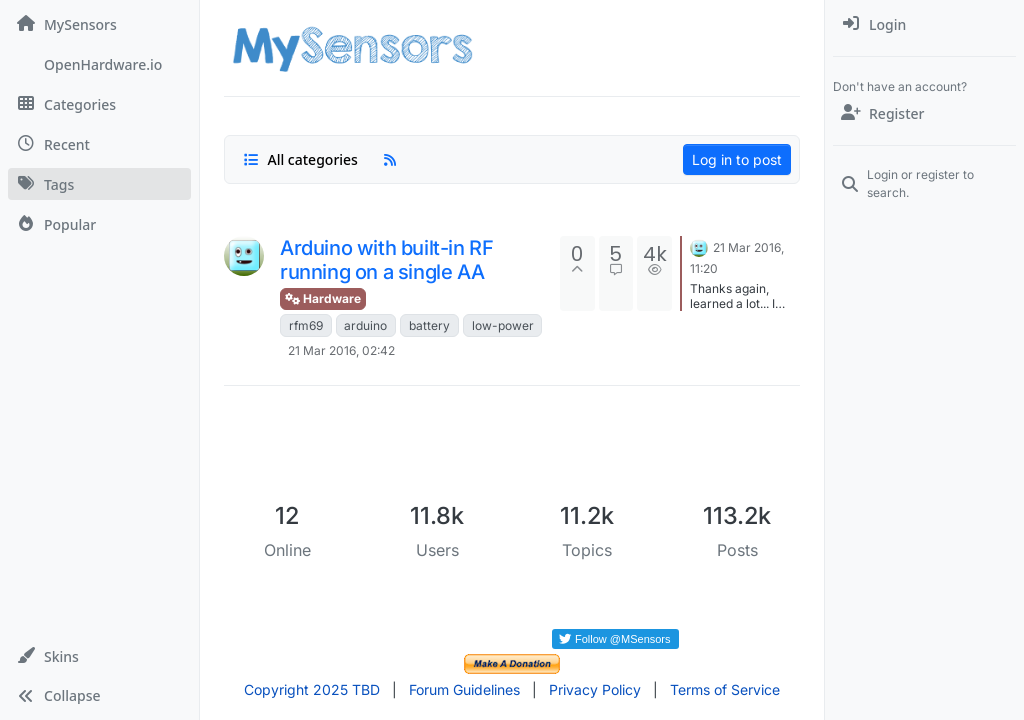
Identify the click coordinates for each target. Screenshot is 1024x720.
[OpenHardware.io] (99, 64)
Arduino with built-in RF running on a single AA (386, 260)
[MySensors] (99, 24)
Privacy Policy (595, 689)
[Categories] (99, 104)
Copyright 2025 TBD (312, 689)
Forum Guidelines (464, 689)
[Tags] (99, 184)
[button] (99, 656)
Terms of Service (725, 689)
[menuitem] (924, 24)
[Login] (924, 24)
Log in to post (737, 159)
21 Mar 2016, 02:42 (341, 350)
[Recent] (99, 144)
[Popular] (99, 224)
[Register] (924, 113)
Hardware (323, 298)
